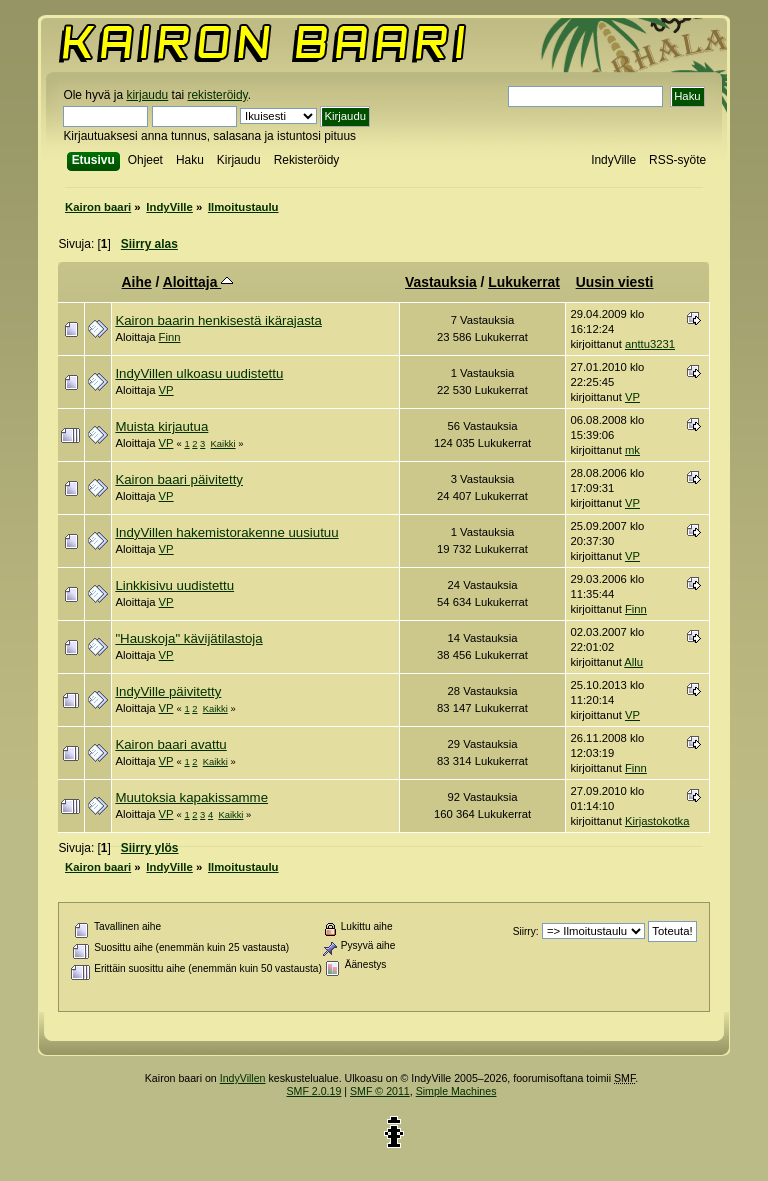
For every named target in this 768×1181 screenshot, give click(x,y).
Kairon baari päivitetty (179, 479)
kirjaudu (147, 95)
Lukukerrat (524, 282)
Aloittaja (198, 282)
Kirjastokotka (657, 821)
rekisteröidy (218, 95)
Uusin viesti (615, 282)
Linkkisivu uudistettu (174, 585)
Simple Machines (456, 1091)
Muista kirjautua (161, 426)
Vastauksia (441, 282)
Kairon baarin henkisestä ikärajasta (218, 320)
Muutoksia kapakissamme (191, 797)
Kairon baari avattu (170, 744)
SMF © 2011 (380, 1091)
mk (632, 450)
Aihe (137, 282)
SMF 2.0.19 (314, 1091)
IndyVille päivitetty (168, 691)
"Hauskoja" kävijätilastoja (188, 638)
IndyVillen (243, 1078)
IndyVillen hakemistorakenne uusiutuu (226, 532)
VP (166, 390)
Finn (170, 337)
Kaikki (223, 443)
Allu (633, 662)
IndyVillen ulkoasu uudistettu (199, 373)
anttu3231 (650, 344)
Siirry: (526, 931)
